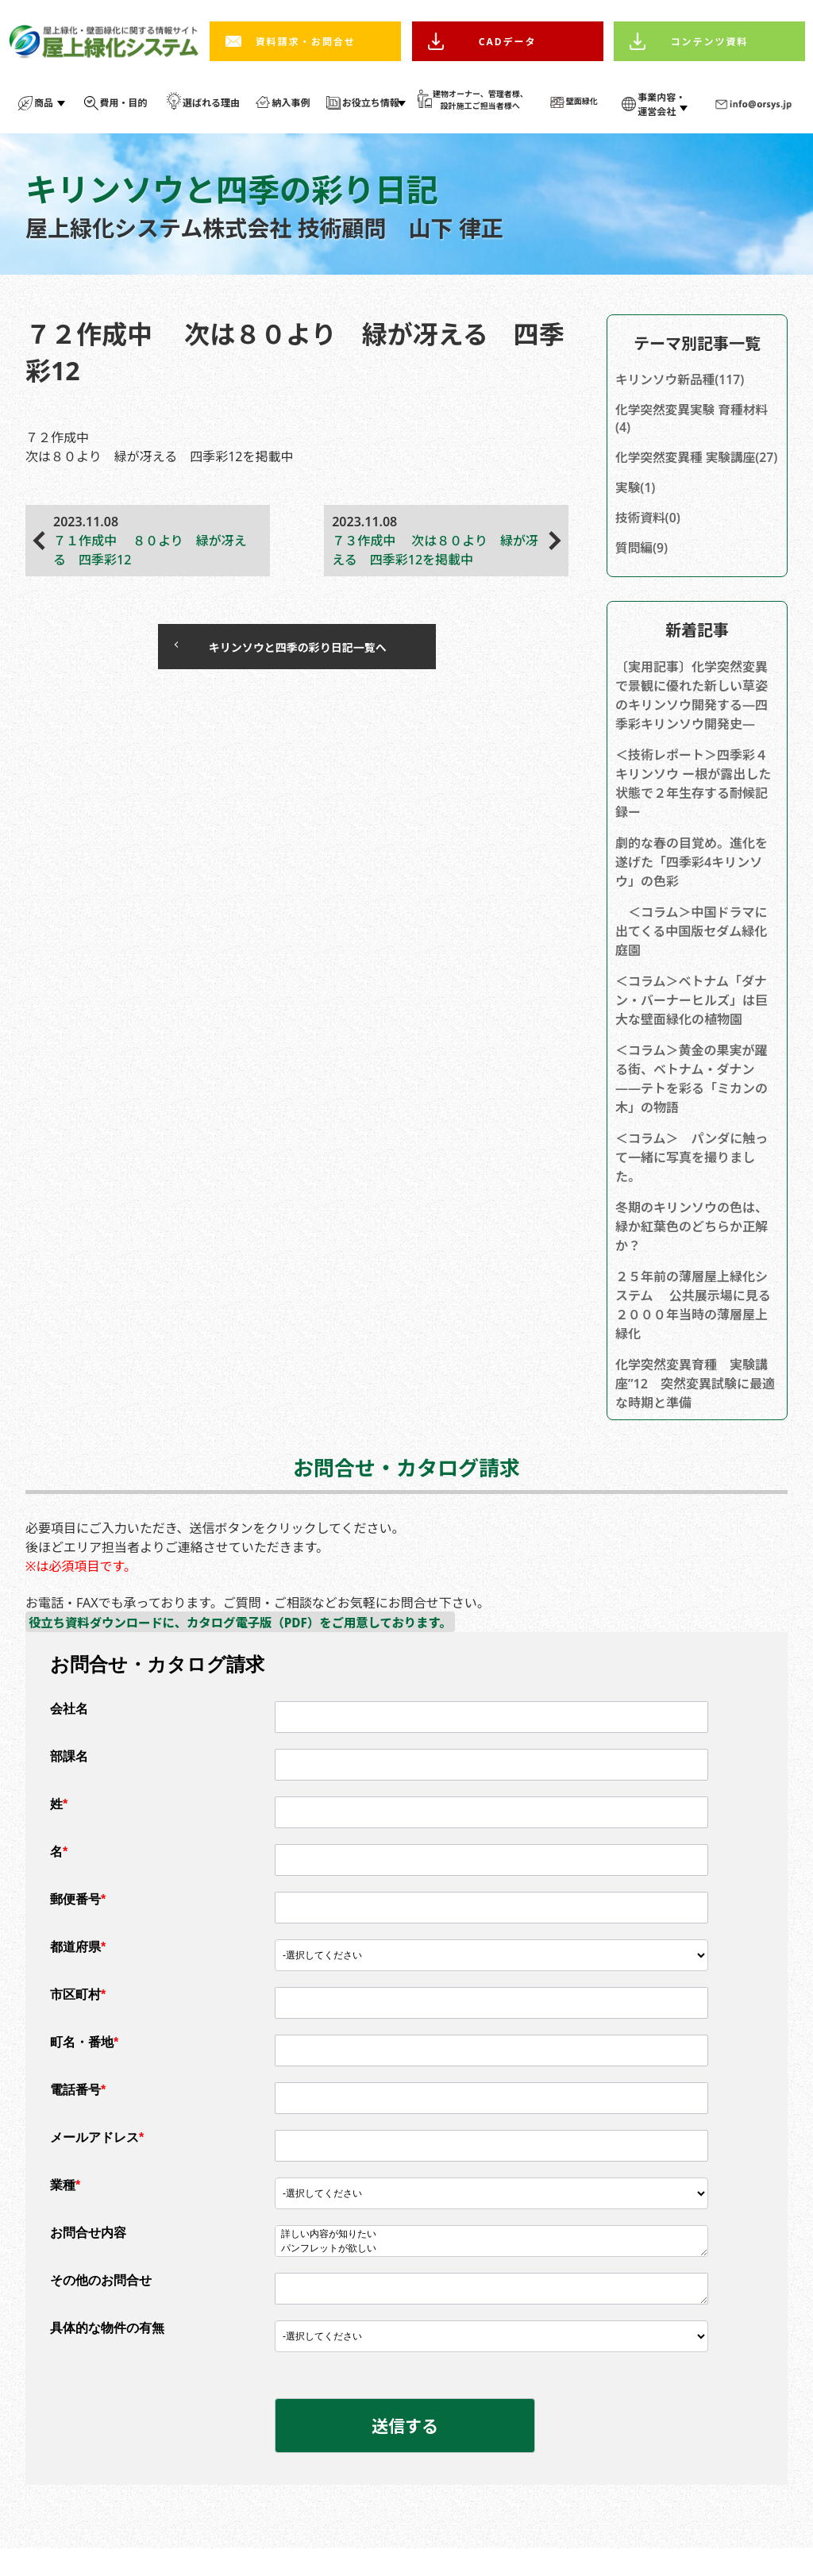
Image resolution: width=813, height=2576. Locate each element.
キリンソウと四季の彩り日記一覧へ (281, 649)
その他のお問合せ (101, 2304)
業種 (65, 2209)
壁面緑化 (582, 100)
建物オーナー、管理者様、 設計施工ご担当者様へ (480, 99)
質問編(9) (642, 570)
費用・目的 (124, 103)
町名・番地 (84, 2066)
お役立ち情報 (370, 103)
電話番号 (78, 2113)
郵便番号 (78, 1923)
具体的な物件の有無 (107, 2351)
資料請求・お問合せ (306, 41)
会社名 (69, 1732)
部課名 (69, 1780)
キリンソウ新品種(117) (681, 380)
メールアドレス (97, 2161)
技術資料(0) (648, 539)
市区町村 (78, 2018)
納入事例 (291, 103)
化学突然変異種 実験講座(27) (686, 468)
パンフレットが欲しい (491, 2273)
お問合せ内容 (88, 2256)
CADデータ (508, 41)
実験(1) (636, 508)
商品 (43, 103)
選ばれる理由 (211, 103)
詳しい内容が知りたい (491, 2258)
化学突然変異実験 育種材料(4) (693, 419)
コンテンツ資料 (710, 41)
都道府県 (78, 1970)
